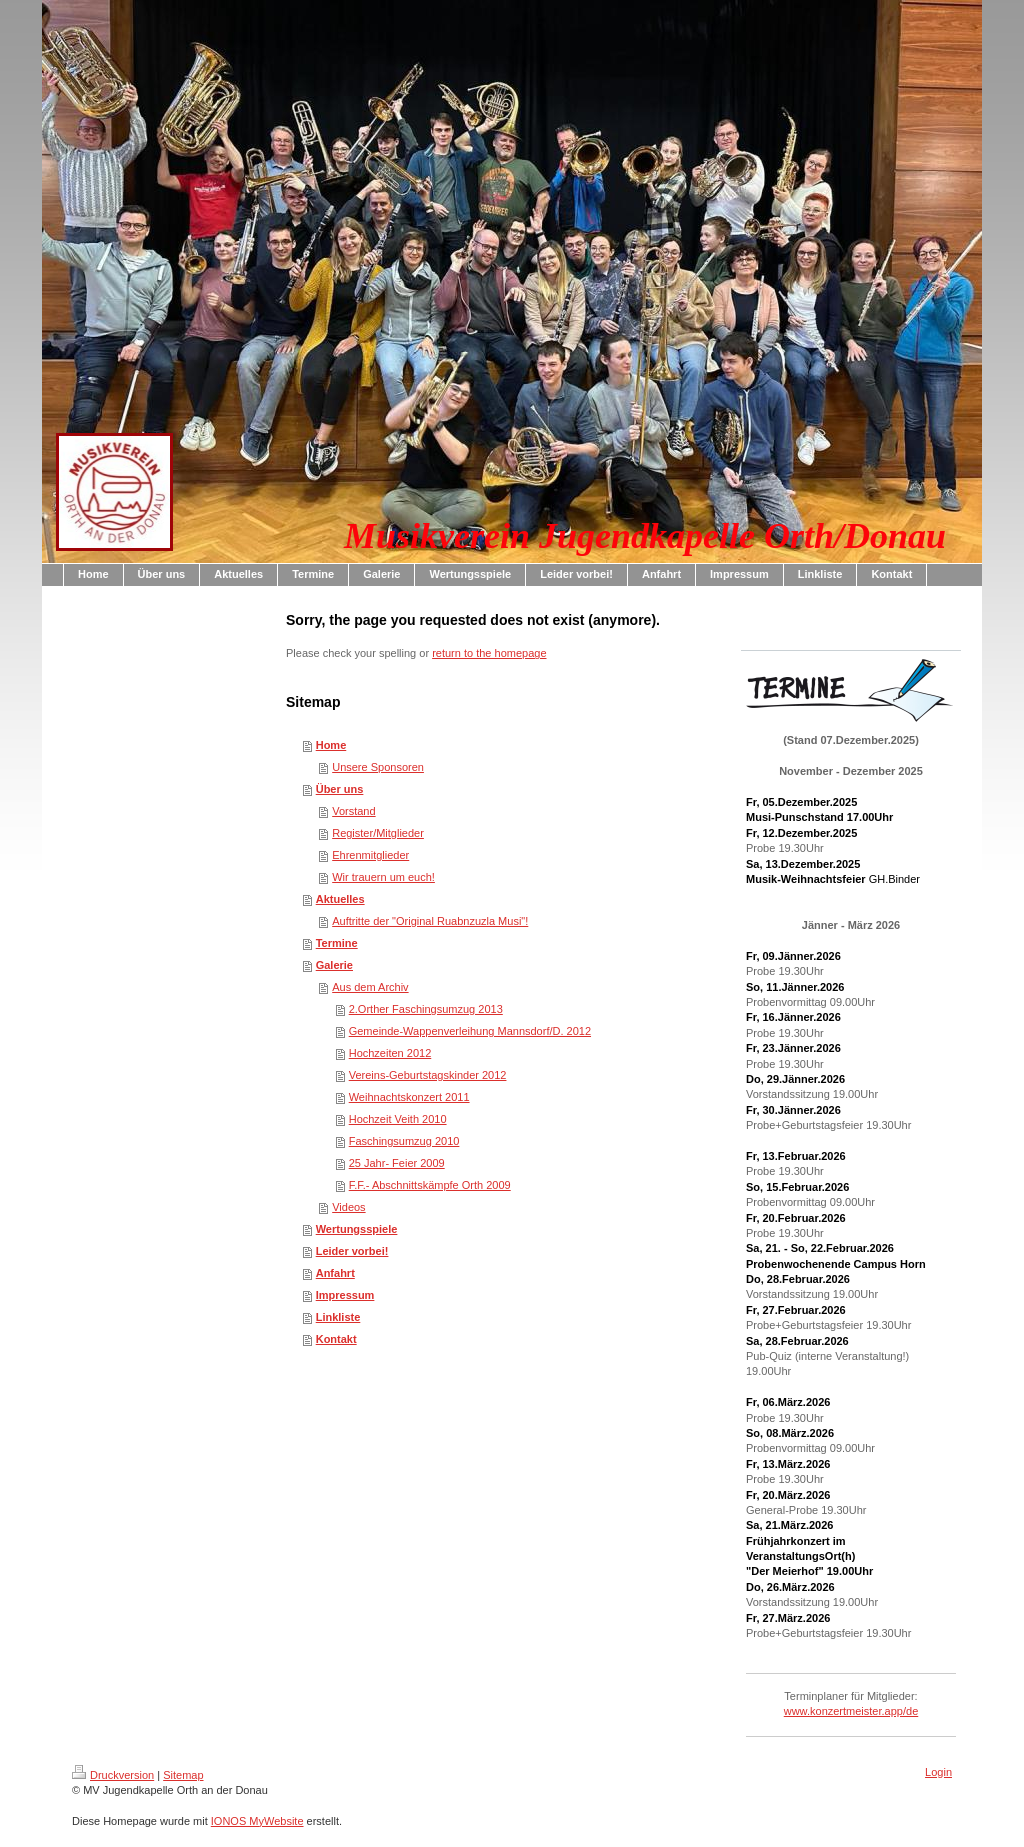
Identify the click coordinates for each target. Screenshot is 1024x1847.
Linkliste (338, 1317)
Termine (337, 943)
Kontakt (336, 1339)
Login (938, 1772)
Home (331, 745)
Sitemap (183, 1775)
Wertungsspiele (357, 1229)
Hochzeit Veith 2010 (398, 1119)
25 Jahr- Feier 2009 (397, 1163)
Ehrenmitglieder (370, 855)
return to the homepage (489, 653)
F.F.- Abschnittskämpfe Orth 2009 (430, 1185)
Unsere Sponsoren (378, 767)
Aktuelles (340, 899)
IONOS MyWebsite (257, 1821)
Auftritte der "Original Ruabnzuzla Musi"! (430, 921)
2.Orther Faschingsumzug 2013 (426, 1009)
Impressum (345, 1295)
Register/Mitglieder (378, 833)
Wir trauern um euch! (383, 877)
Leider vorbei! (352, 1251)
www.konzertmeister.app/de (851, 1711)
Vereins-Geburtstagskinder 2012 (428, 1075)
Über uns (340, 789)
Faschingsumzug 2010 (404, 1141)
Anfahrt (335, 1273)
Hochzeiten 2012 (390, 1053)
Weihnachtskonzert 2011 (409, 1097)
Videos (348, 1207)
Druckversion (113, 1775)
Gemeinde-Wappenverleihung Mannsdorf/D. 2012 (470, 1031)
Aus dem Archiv (370, 987)
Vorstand (353, 811)
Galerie (334, 965)
